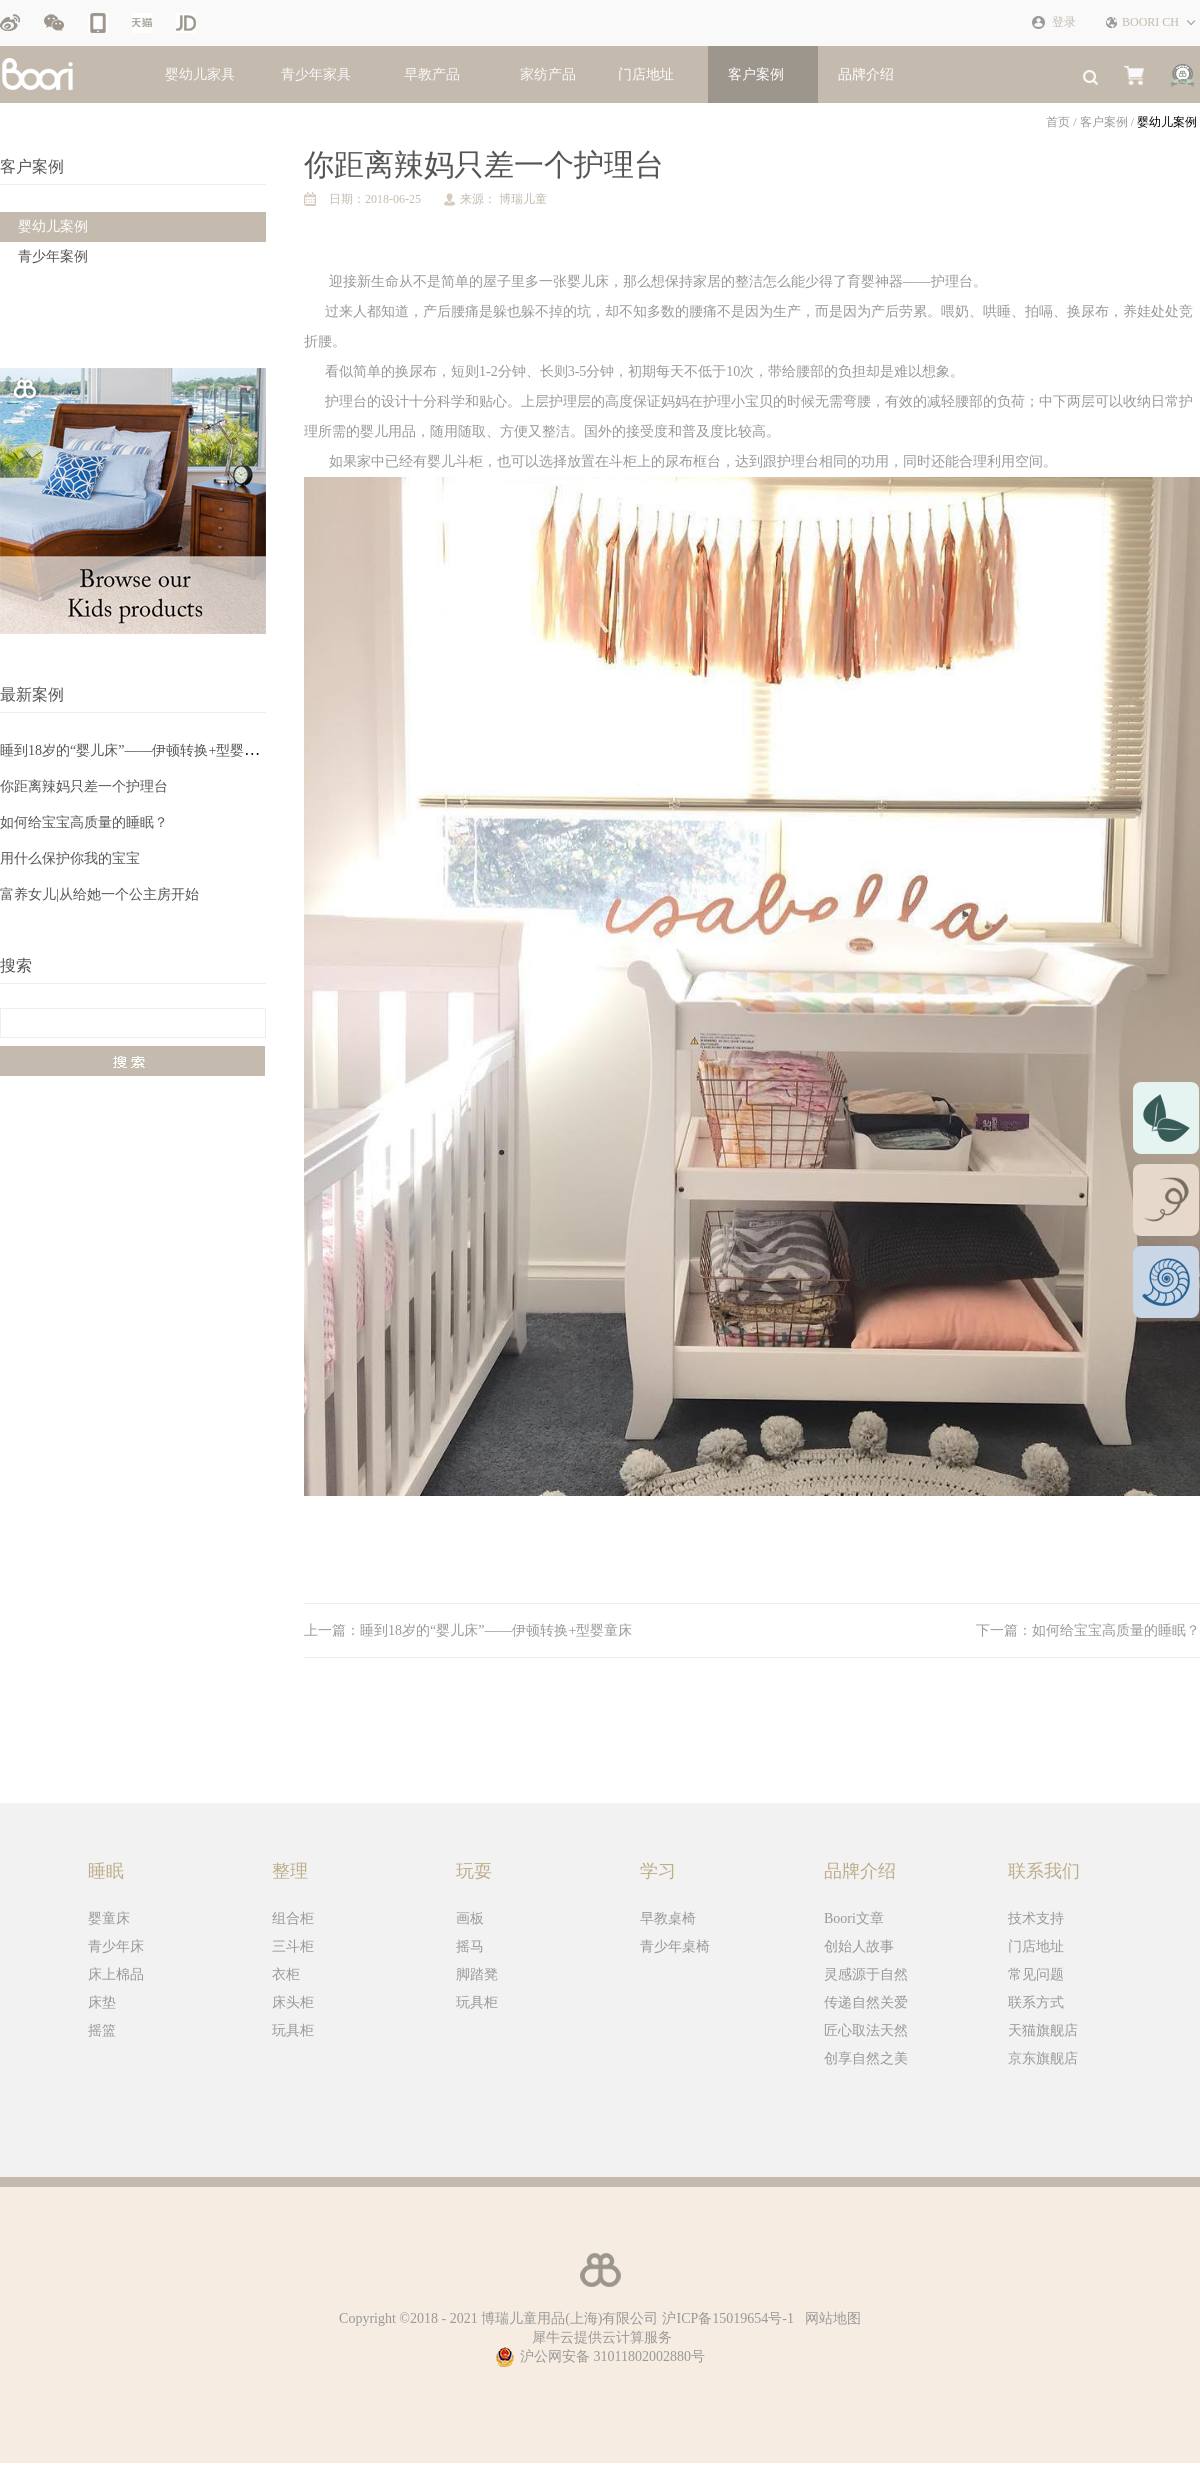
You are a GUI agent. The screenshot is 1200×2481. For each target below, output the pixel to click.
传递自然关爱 (866, 2002)
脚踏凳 (477, 1974)
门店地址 (1036, 1946)
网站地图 (829, 2318)
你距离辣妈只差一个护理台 (84, 786)
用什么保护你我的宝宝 (70, 858)
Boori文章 (854, 1918)
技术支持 (1036, 1918)
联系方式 (1036, 2002)
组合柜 (293, 1918)
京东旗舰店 (1043, 2058)
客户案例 (1104, 122)
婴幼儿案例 (1167, 122)
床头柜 (293, 2002)
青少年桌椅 (675, 1946)
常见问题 (1036, 1974)
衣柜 (286, 1974)
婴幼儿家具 (200, 74)
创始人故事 (859, 1946)
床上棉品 (116, 1974)
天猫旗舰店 (1043, 2030)
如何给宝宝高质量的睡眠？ (84, 822)
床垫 (102, 2002)
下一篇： (1088, 1630)
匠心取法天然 (866, 2030)
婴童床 (109, 1918)
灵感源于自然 (866, 1974)
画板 (470, 1918)
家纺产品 (548, 74)
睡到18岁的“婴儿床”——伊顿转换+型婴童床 (136, 750)
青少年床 (116, 1946)
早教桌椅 (668, 1918)
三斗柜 (293, 1946)
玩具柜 (293, 2030)
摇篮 (102, 2030)
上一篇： (468, 1630)
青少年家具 (316, 74)
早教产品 (432, 74)
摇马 (470, 1946)
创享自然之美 (866, 2058)
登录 (1064, 22)
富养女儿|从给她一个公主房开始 (99, 894)
